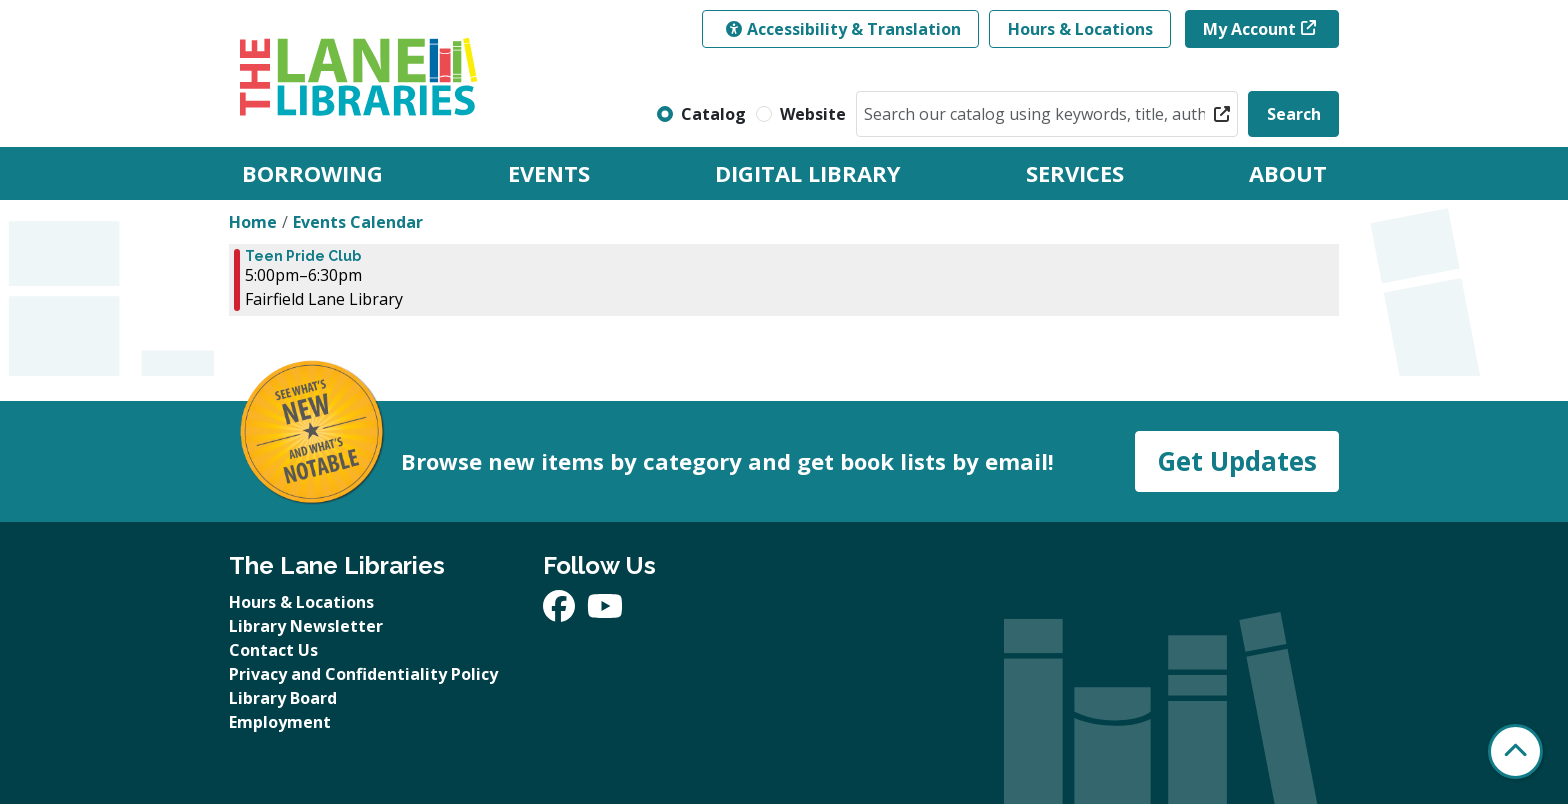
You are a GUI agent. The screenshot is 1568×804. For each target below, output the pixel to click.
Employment (280, 722)
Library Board (283, 698)
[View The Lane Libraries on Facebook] (561, 612)
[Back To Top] (1515, 751)
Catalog (713, 114)
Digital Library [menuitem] (808, 173)
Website (813, 114)
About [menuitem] (1288, 173)
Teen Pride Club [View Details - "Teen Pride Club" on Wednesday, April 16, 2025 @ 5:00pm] (303, 256)
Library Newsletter (306, 626)
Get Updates (1237, 461)
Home (253, 222)
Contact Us (273, 650)
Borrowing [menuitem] (312, 173)
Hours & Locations (1080, 29)
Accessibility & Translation (843, 29)
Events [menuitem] (549, 173)
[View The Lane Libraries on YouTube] (605, 612)
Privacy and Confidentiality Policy (363, 674)
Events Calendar (358, 222)
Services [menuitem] (1075, 173)
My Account (1249, 29)
